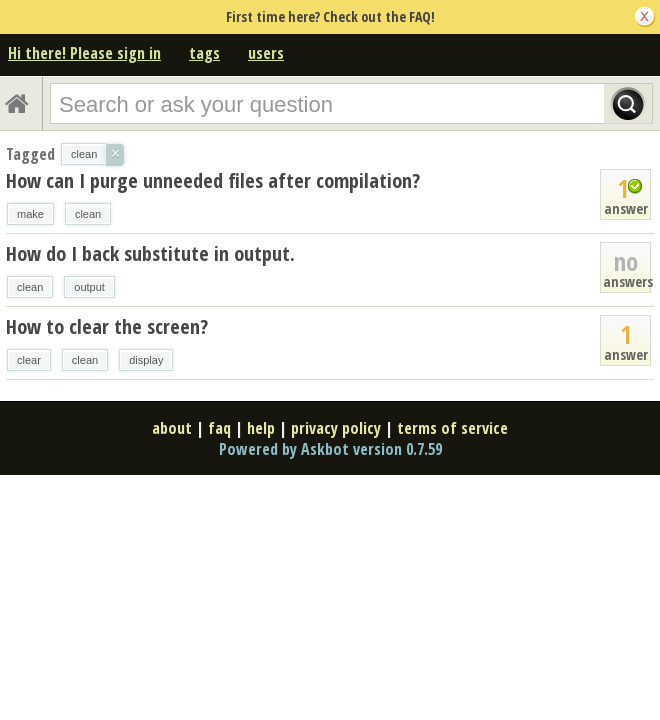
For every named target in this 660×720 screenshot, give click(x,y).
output (89, 287)
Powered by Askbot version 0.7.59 (330, 449)
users (266, 53)
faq (219, 428)
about (172, 428)
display (146, 360)
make (30, 214)
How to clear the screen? (107, 326)
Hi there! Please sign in (84, 53)
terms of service (452, 428)
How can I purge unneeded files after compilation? (213, 180)
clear (29, 360)
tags (204, 53)
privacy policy (336, 428)
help (261, 428)
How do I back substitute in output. (150, 253)
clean (88, 214)
